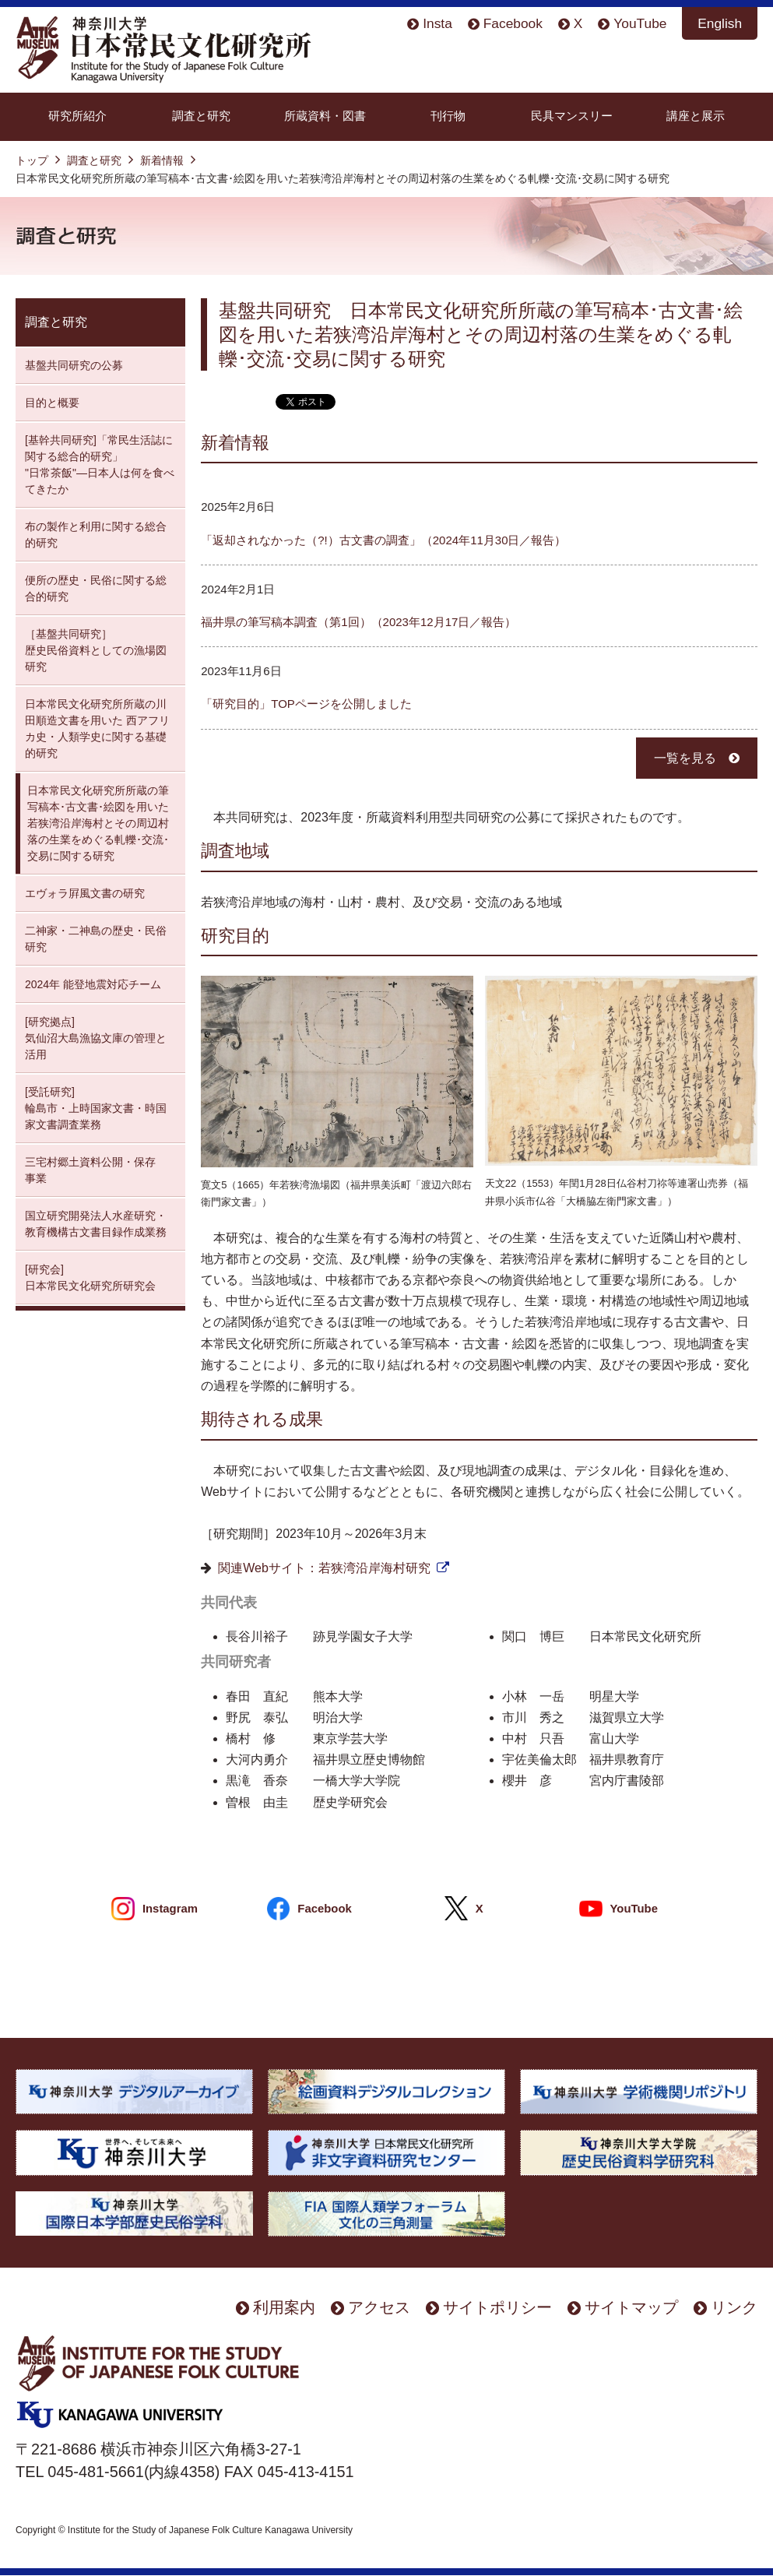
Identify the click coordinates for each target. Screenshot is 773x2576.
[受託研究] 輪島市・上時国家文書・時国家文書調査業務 (96, 1108)
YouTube (639, 23)
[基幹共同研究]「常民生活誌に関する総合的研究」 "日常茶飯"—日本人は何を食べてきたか (99, 464)
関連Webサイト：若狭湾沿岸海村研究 (324, 1568)
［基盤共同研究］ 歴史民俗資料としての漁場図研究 (96, 650)
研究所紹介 (77, 115)
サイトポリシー (497, 2307)
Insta (437, 23)
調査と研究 (201, 115)
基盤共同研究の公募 (74, 365)
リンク (734, 2307)
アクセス (379, 2307)
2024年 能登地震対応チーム (93, 984)
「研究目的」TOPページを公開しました (306, 703)
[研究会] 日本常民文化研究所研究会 (90, 1277)
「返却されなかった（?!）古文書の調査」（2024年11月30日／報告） (383, 540)
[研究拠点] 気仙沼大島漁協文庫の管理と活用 (96, 1038)
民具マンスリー (572, 115)
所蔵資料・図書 (325, 115)
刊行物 (448, 115)
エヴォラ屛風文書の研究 (85, 893)
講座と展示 (695, 115)
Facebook (513, 23)
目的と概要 (52, 402)
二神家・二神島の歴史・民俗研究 (96, 938)
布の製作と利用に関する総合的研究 (96, 534)
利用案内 (284, 2307)
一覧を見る (685, 758)
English (719, 23)
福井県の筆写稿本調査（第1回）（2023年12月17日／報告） (358, 621)
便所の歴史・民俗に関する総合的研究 (96, 588)
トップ (32, 160)
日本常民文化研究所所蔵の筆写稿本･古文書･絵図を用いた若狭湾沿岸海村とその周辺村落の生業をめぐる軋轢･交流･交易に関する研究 (98, 823)
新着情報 (162, 160)
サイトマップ (631, 2307)
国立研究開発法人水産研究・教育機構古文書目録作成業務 (96, 1223)
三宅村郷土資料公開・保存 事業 (90, 1170)
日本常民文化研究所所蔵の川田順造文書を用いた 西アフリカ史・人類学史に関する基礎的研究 (97, 728)
